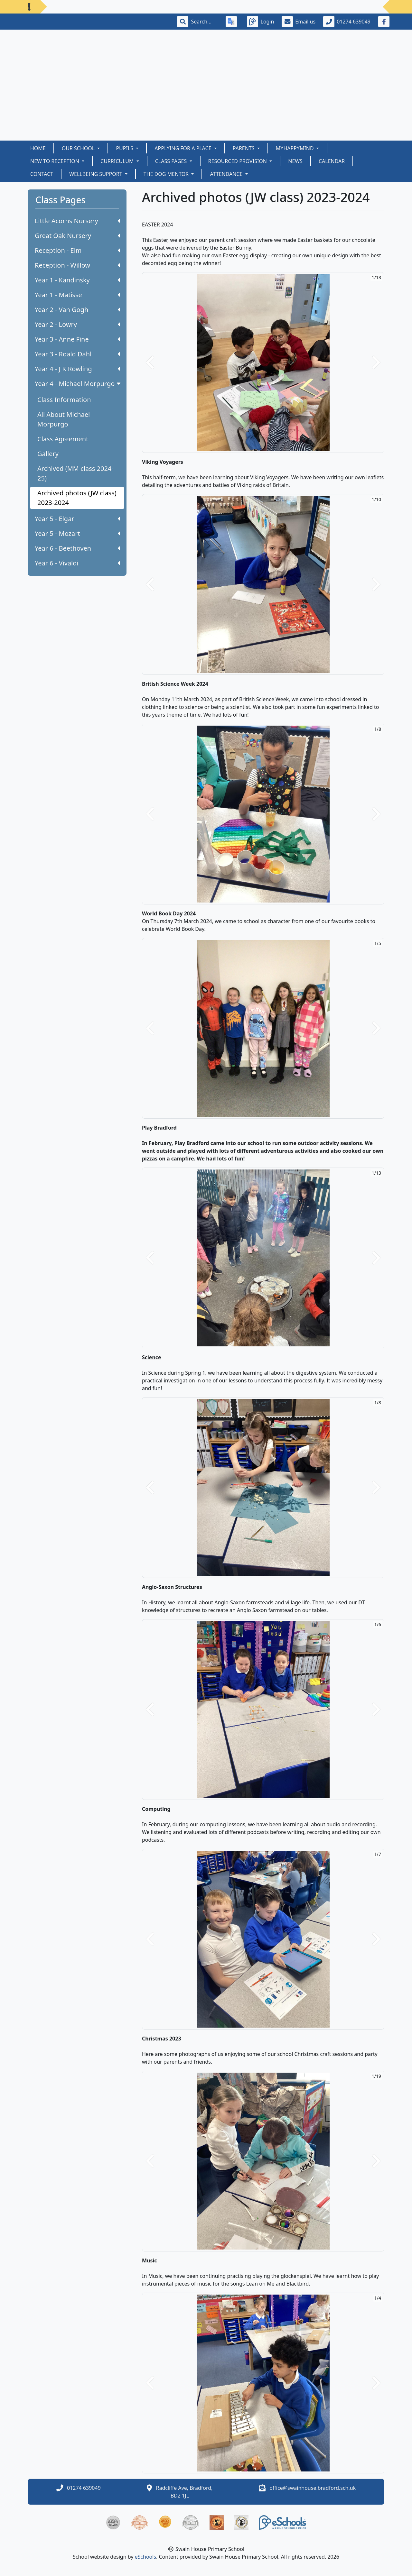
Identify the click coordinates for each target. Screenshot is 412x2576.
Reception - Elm (77, 250)
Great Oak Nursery (77, 235)
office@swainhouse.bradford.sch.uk (312, 2487)
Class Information (64, 399)
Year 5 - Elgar (77, 518)
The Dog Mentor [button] (167, 174)
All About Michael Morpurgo (63, 419)
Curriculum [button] (117, 161)
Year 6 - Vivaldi (77, 563)
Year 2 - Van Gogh (77, 309)
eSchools (145, 2556)
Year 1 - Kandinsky (77, 280)
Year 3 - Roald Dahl (77, 354)
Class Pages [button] (171, 161)
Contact (41, 174)
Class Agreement (62, 439)
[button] (150, 362)
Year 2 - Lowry (77, 324)
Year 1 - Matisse (77, 294)
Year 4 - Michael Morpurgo (78, 383)
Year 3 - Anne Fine (77, 339)
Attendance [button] (227, 174)
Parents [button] (244, 148)
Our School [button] (79, 148)
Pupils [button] (125, 148)
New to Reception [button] (55, 161)
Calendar (332, 161)
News (295, 161)
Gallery (48, 453)
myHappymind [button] (295, 148)
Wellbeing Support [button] (96, 174)
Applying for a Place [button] (183, 148)
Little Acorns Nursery (77, 220)
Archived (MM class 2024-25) (75, 473)
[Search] (204, 21)
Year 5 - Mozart (77, 533)
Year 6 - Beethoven (77, 548)
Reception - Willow (77, 265)
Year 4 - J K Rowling (77, 368)
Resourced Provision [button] (238, 161)
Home (38, 148)
